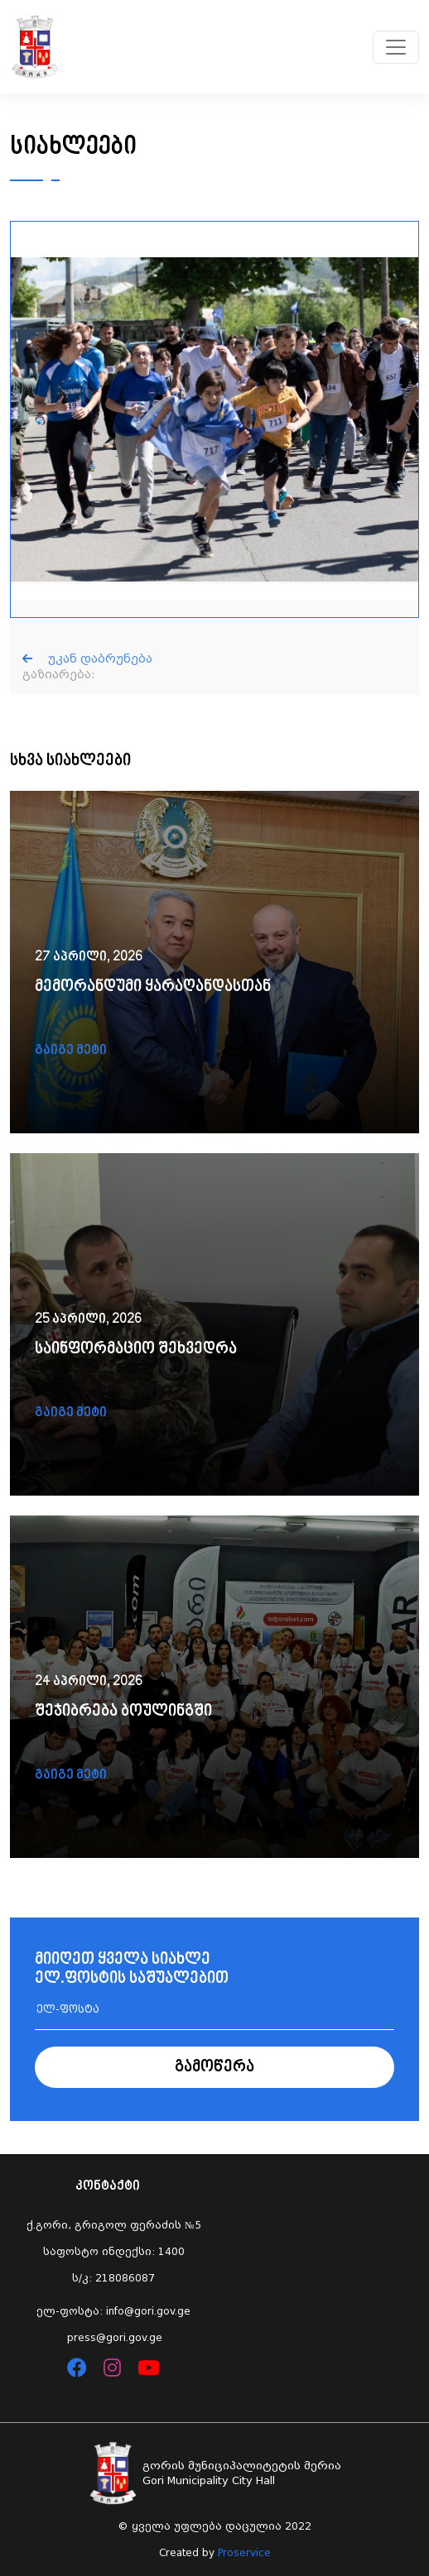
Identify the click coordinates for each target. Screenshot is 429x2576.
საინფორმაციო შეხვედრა (136, 1349)
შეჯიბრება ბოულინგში (123, 1711)
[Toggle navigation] (396, 47)
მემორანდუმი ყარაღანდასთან (153, 987)
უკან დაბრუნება (87, 658)
